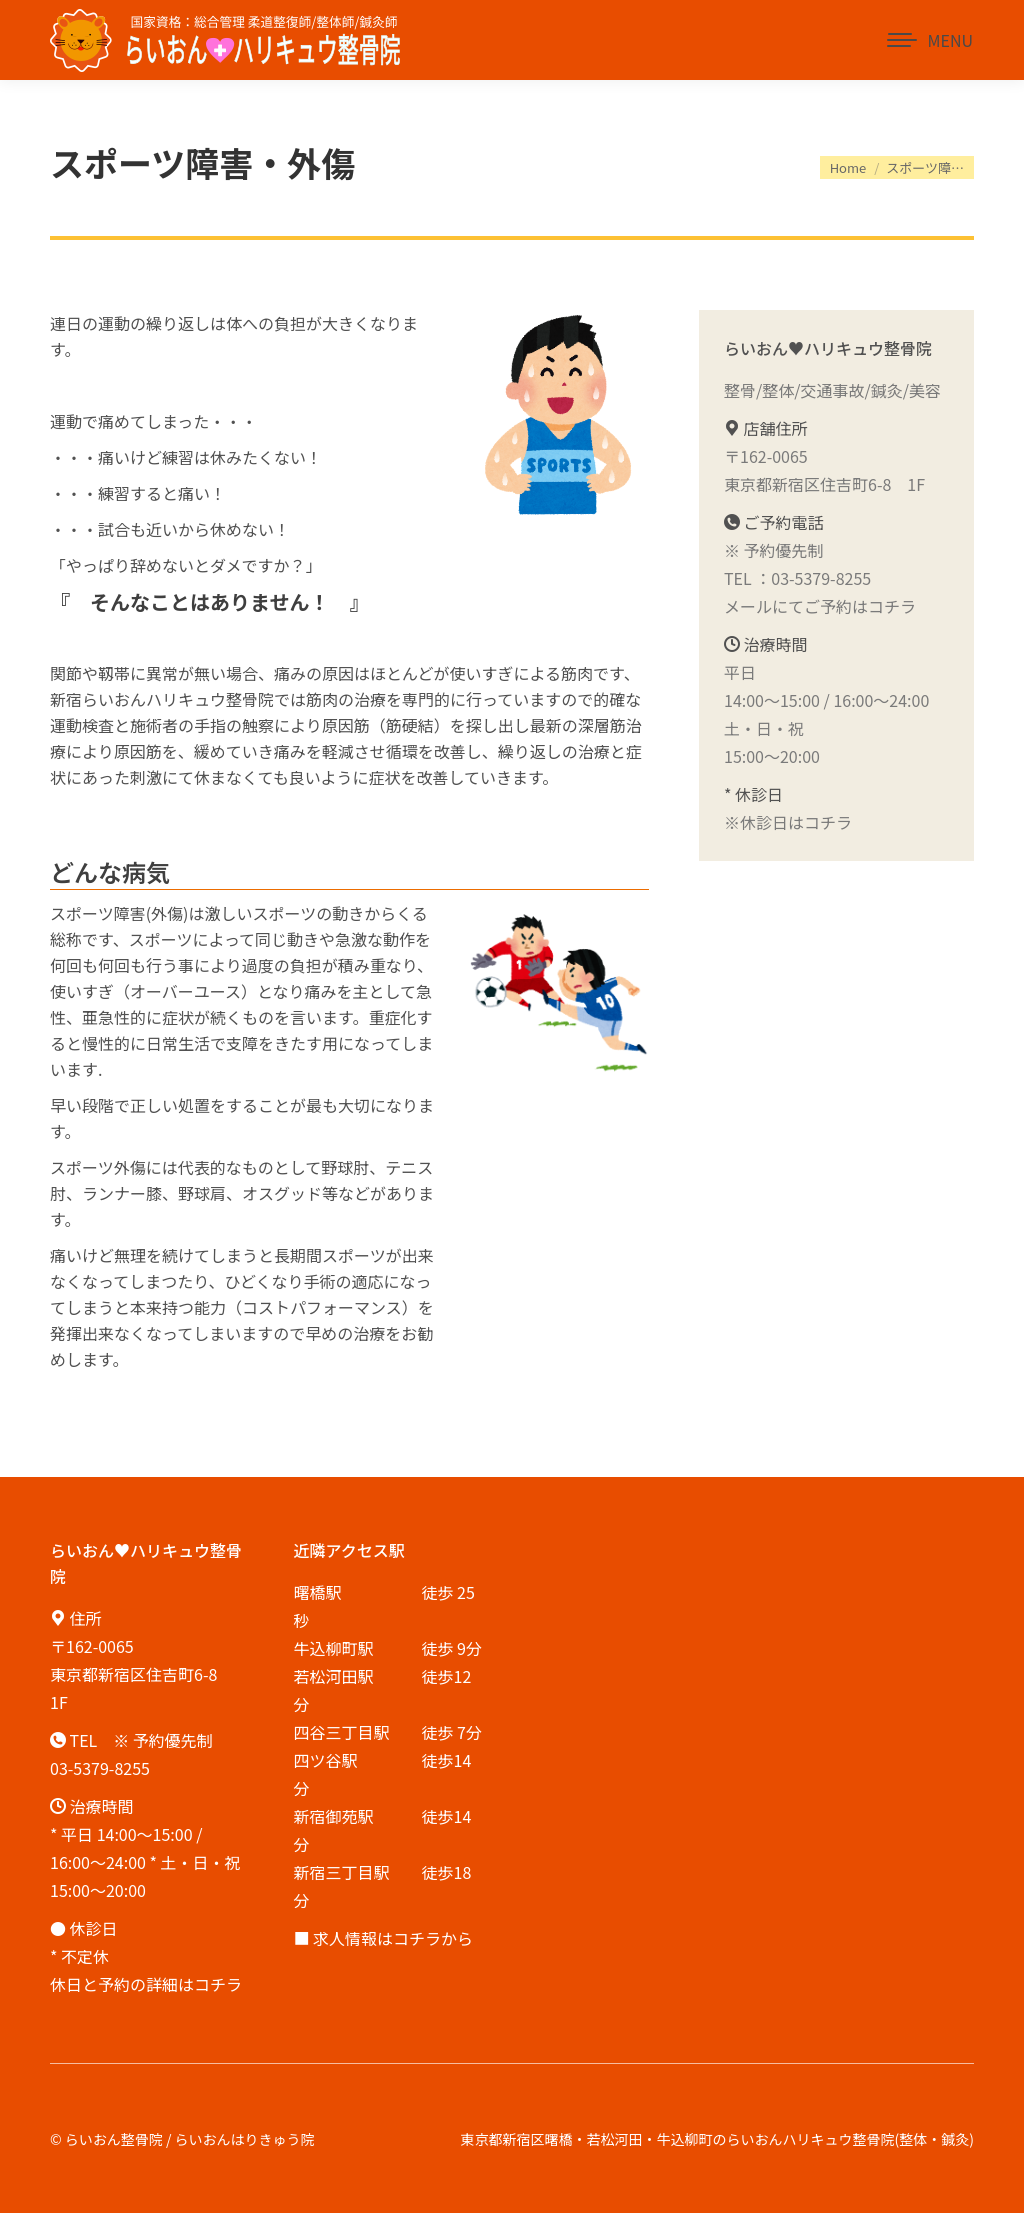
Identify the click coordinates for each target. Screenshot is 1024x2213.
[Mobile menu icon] (930, 40)
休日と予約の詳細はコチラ (146, 1984)
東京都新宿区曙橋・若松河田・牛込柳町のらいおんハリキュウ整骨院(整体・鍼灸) (717, 2139)
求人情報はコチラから (393, 1938)
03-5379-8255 (821, 578)
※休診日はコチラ (788, 822)
